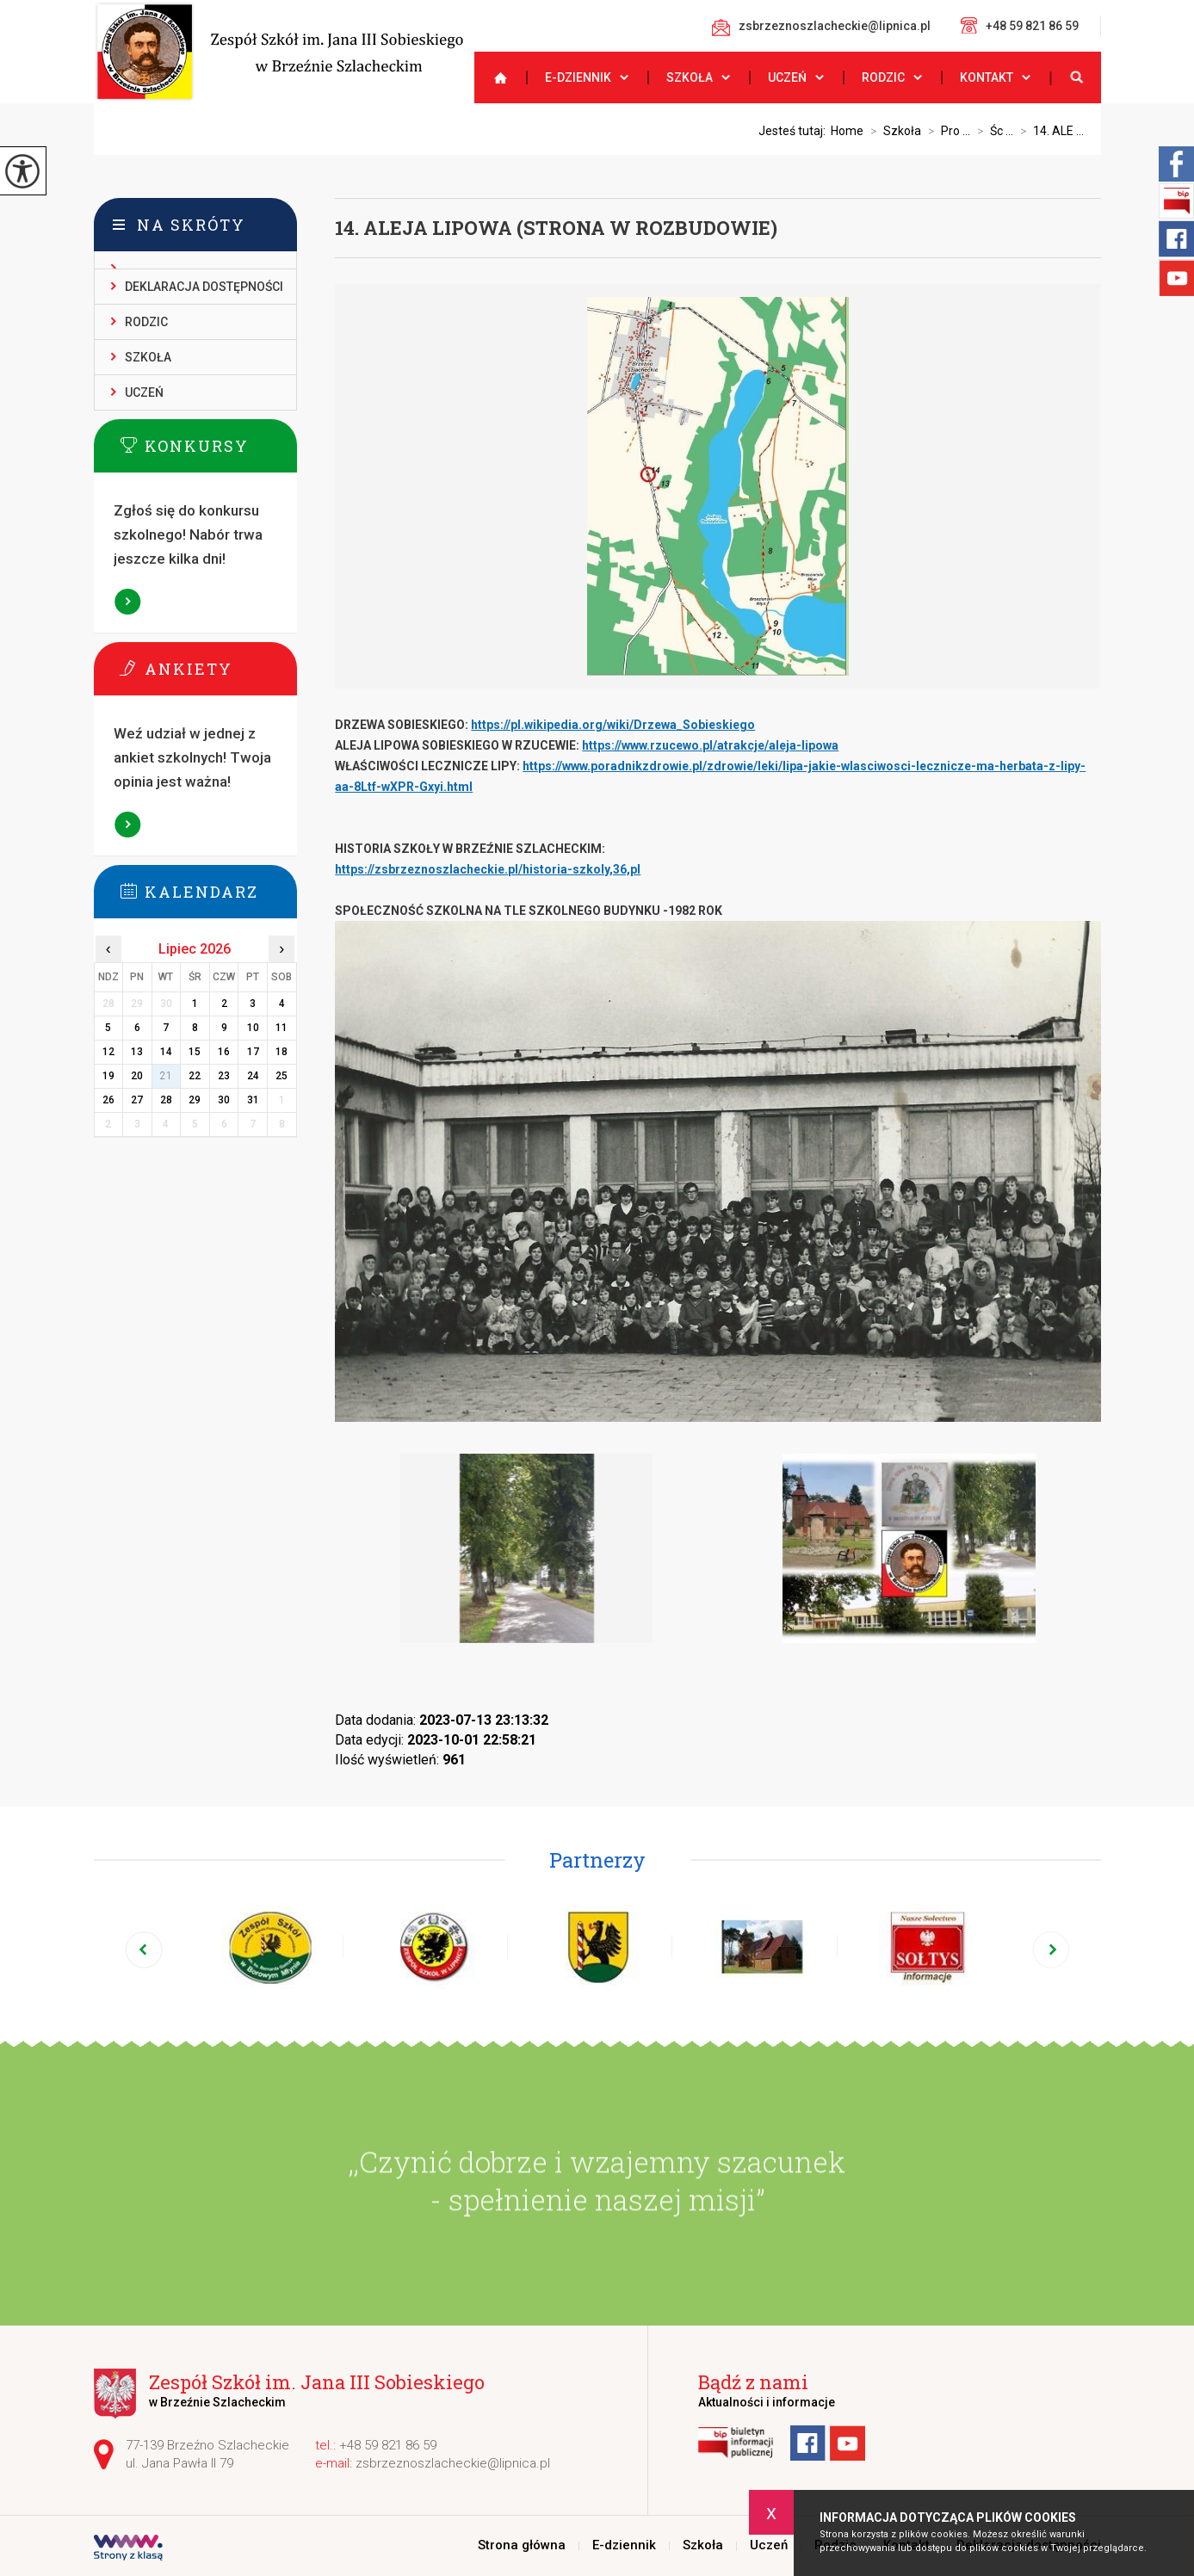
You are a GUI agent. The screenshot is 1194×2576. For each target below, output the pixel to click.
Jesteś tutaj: (794, 131)
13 (137, 1052)
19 (108, 1076)
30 (224, 1100)
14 (166, 1052)
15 (195, 1052)
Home (847, 131)
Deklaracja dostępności (204, 286)
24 (253, 1076)
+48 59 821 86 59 (1020, 25)
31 (253, 1100)
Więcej (127, 601)
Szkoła (689, 77)
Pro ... (945, 131)
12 (108, 1052)
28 (166, 1100)
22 (195, 1076)
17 (253, 1052)
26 (108, 1100)
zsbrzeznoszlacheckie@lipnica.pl (821, 27)
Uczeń (787, 77)
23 (224, 1076)
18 (281, 1052)
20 (137, 1076)
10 (253, 1028)
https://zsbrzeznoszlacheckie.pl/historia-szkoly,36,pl (487, 869)
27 (137, 1100)
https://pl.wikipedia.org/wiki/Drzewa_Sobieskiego (613, 725)
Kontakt (986, 77)
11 (281, 1028)
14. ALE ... (1048, 131)
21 (166, 1076)
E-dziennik (578, 77)
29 (195, 1100)
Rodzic (883, 77)
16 (224, 1052)
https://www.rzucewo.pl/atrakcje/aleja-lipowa (710, 745)
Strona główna (493, 77)
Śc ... (991, 131)
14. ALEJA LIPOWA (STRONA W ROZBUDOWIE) (556, 227)
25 (281, 1076)
